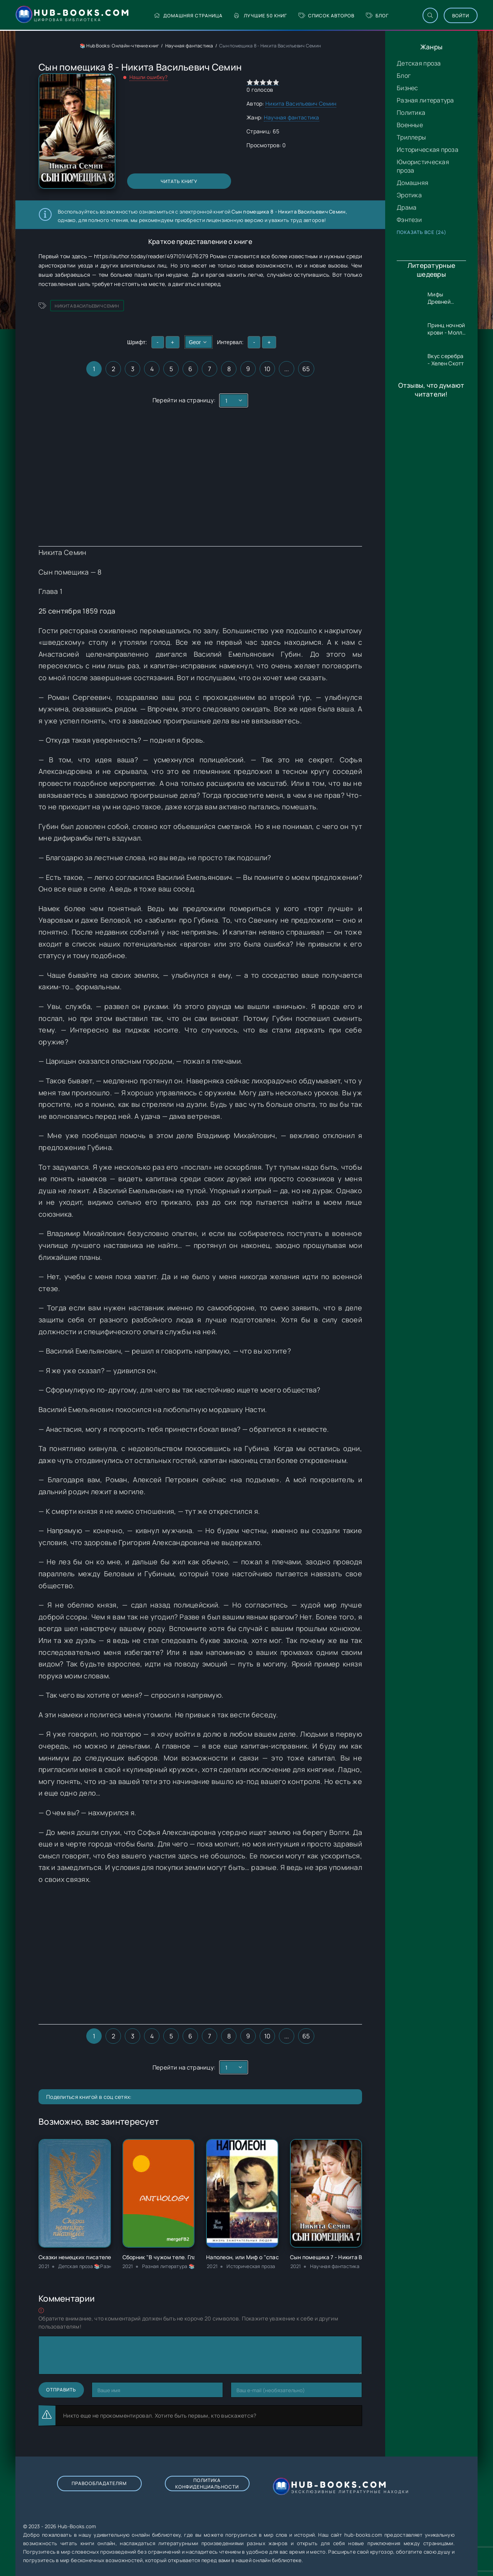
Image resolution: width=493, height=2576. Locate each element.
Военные (410, 125)
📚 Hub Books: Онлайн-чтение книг (119, 45)
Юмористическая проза (423, 166)
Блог (377, 15)
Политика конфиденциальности (207, 2483)
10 (267, 369)
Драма (406, 207)
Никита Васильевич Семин (300, 103)
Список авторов (326, 15)
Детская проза (419, 63)
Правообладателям (99, 2483)
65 (306, 369)
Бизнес (407, 88)
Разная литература (425, 100)
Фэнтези (409, 219)
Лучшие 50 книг (260, 15)
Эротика (409, 195)
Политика (411, 112)
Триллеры (411, 137)
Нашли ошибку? (148, 77)
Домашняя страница (188, 15)
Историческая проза (427, 149)
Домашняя (412, 182)
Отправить (61, 2389)
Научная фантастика (189, 45)
